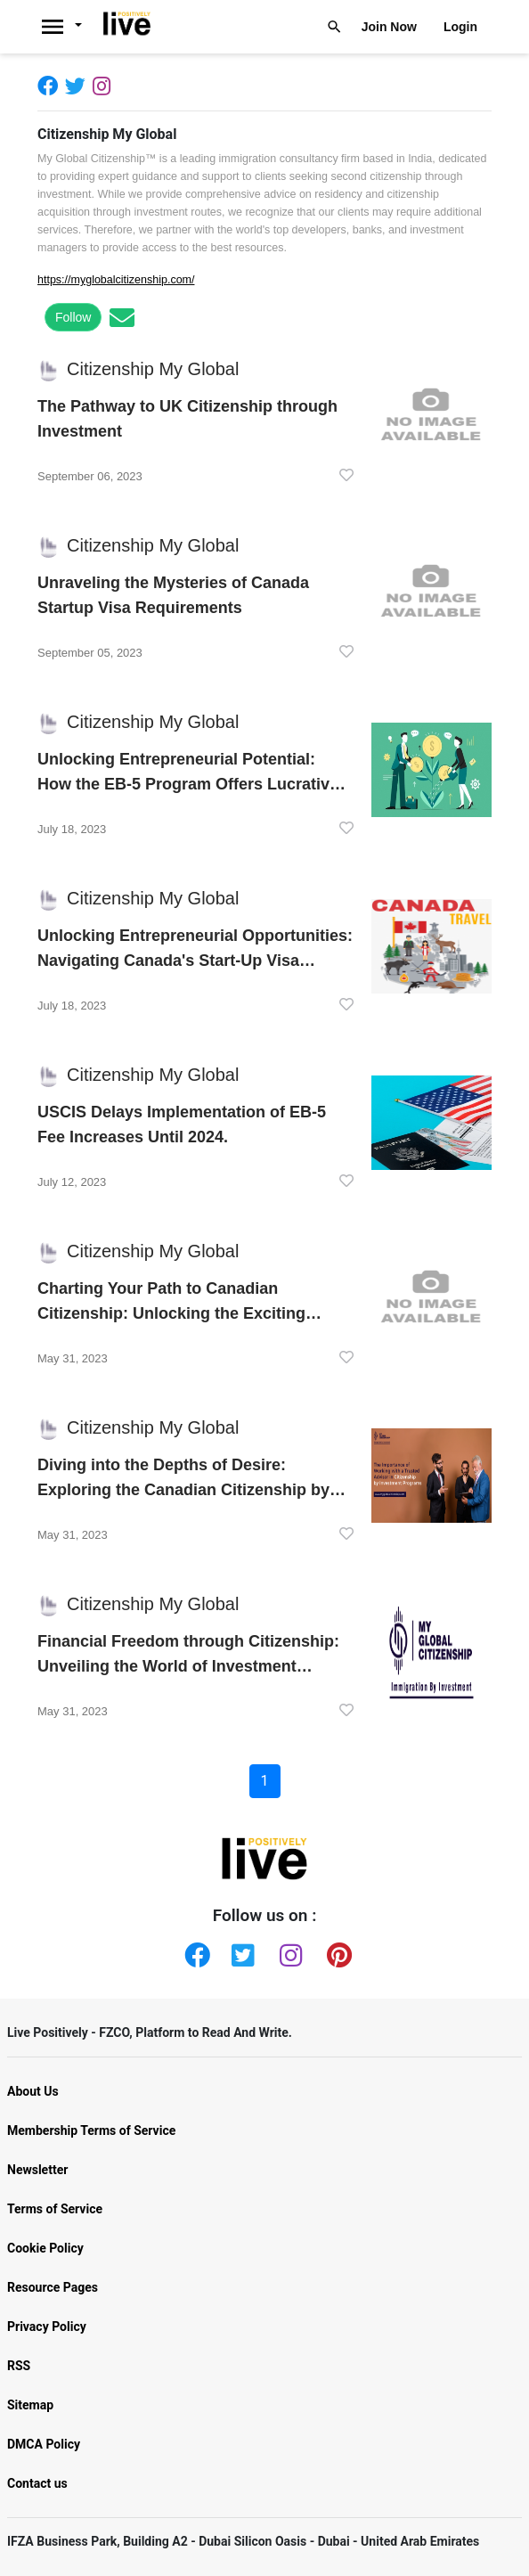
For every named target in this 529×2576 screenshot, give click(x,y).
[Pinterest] (336, 1951)
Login (460, 27)
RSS (18, 2366)
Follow (73, 317)
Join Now (389, 27)
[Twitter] (79, 85)
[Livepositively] (67, 26)
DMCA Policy (43, 2444)
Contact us (37, 2483)
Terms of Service (54, 2209)
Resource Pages (52, 2287)
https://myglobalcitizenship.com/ (115, 280)
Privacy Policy (46, 2326)
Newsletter (37, 2170)
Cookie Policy (45, 2248)
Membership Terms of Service (91, 2130)
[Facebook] (51, 85)
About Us (33, 2091)
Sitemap (30, 2405)
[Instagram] (105, 85)
